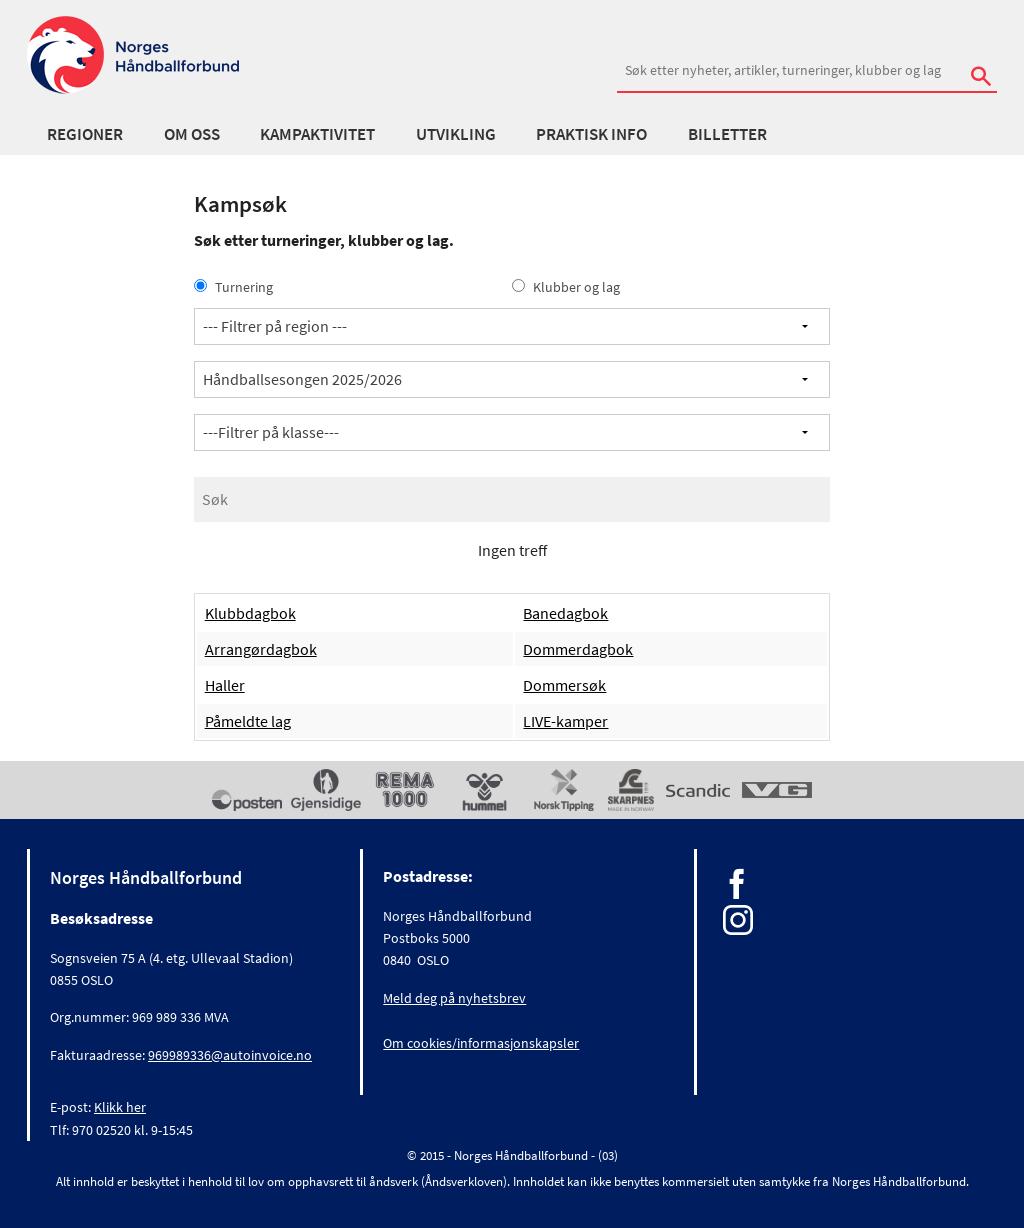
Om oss (192, 134)
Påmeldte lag (248, 721)
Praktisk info (591, 134)
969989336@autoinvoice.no (230, 1055)
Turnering (233, 287)
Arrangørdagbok (261, 649)
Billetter (727, 134)
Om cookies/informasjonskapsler (481, 1043)
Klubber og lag (566, 287)
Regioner (85, 134)
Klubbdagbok (250, 613)
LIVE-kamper (565, 721)
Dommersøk (564, 685)
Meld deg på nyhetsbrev (454, 998)
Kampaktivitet (317, 134)
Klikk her (120, 1107)
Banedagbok (565, 613)
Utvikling (456, 134)
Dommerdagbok (578, 649)
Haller (225, 685)
